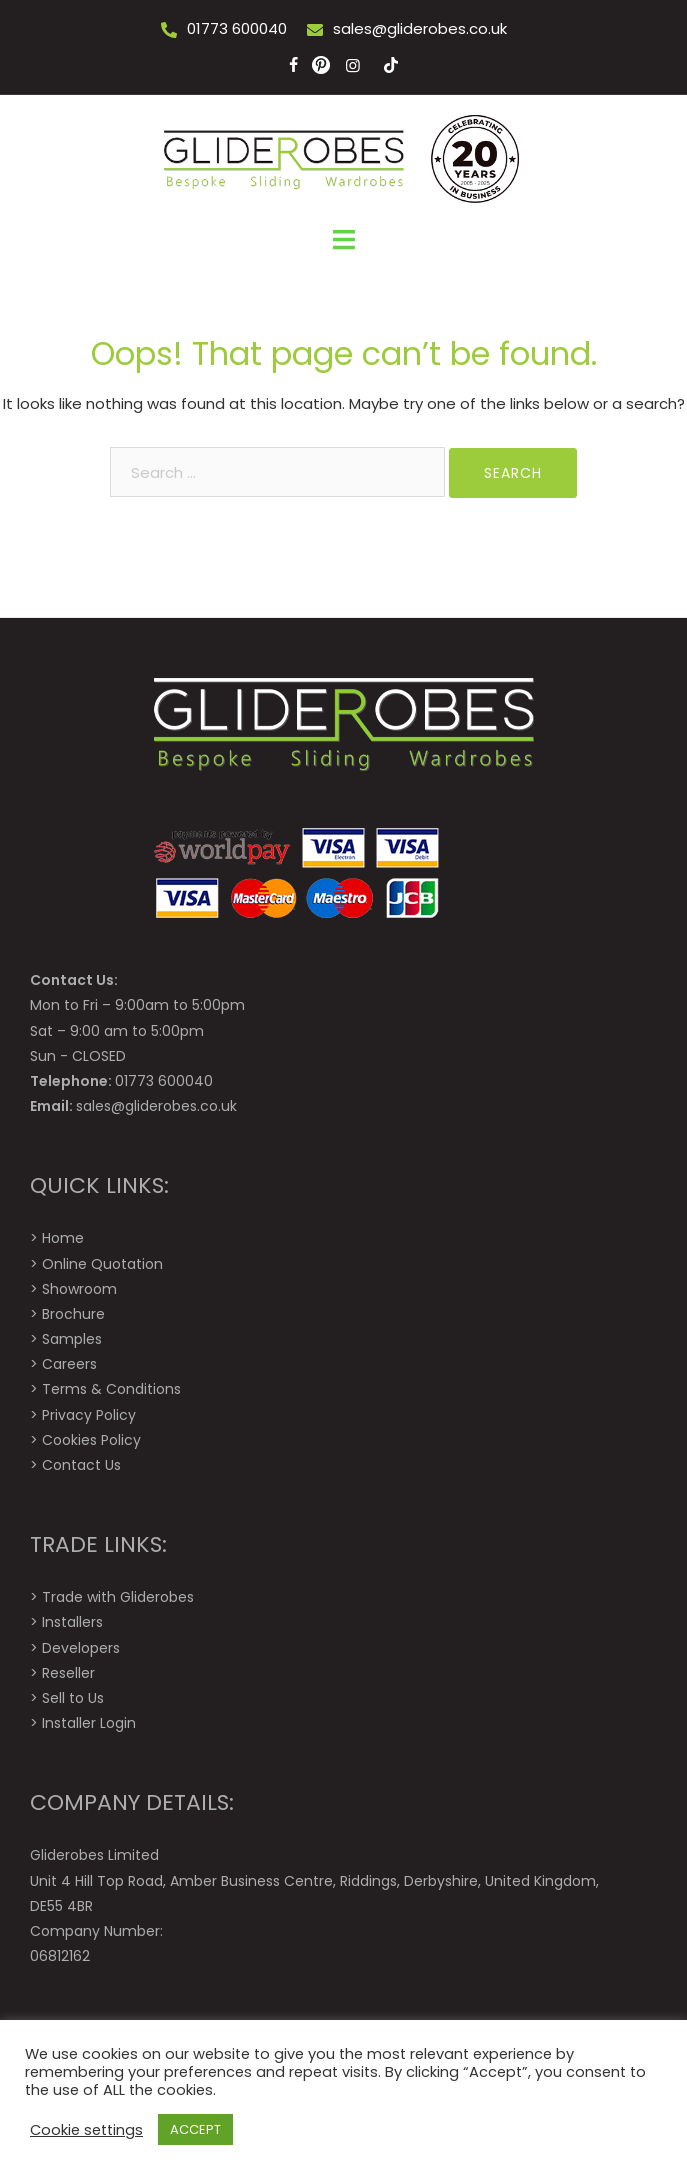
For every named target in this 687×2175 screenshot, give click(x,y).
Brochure (73, 1314)
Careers (69, 1364)
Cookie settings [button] (86, 2130)
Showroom (79, 1289)
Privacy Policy (89, 1415)
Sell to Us (73, 1698)
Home (63, 1238)
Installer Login (89, 1723)
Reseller (68, 1673)
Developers (81, 1648)
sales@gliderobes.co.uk (420, 28)
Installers (72, 1622)
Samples (72, 1339)
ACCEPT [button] (195, 2129)
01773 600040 (237, 28)
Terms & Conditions (111, 1389)
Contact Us (81, 1465)
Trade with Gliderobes (118, 1597)
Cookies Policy (91, 1440)
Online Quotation (102, 1264)
